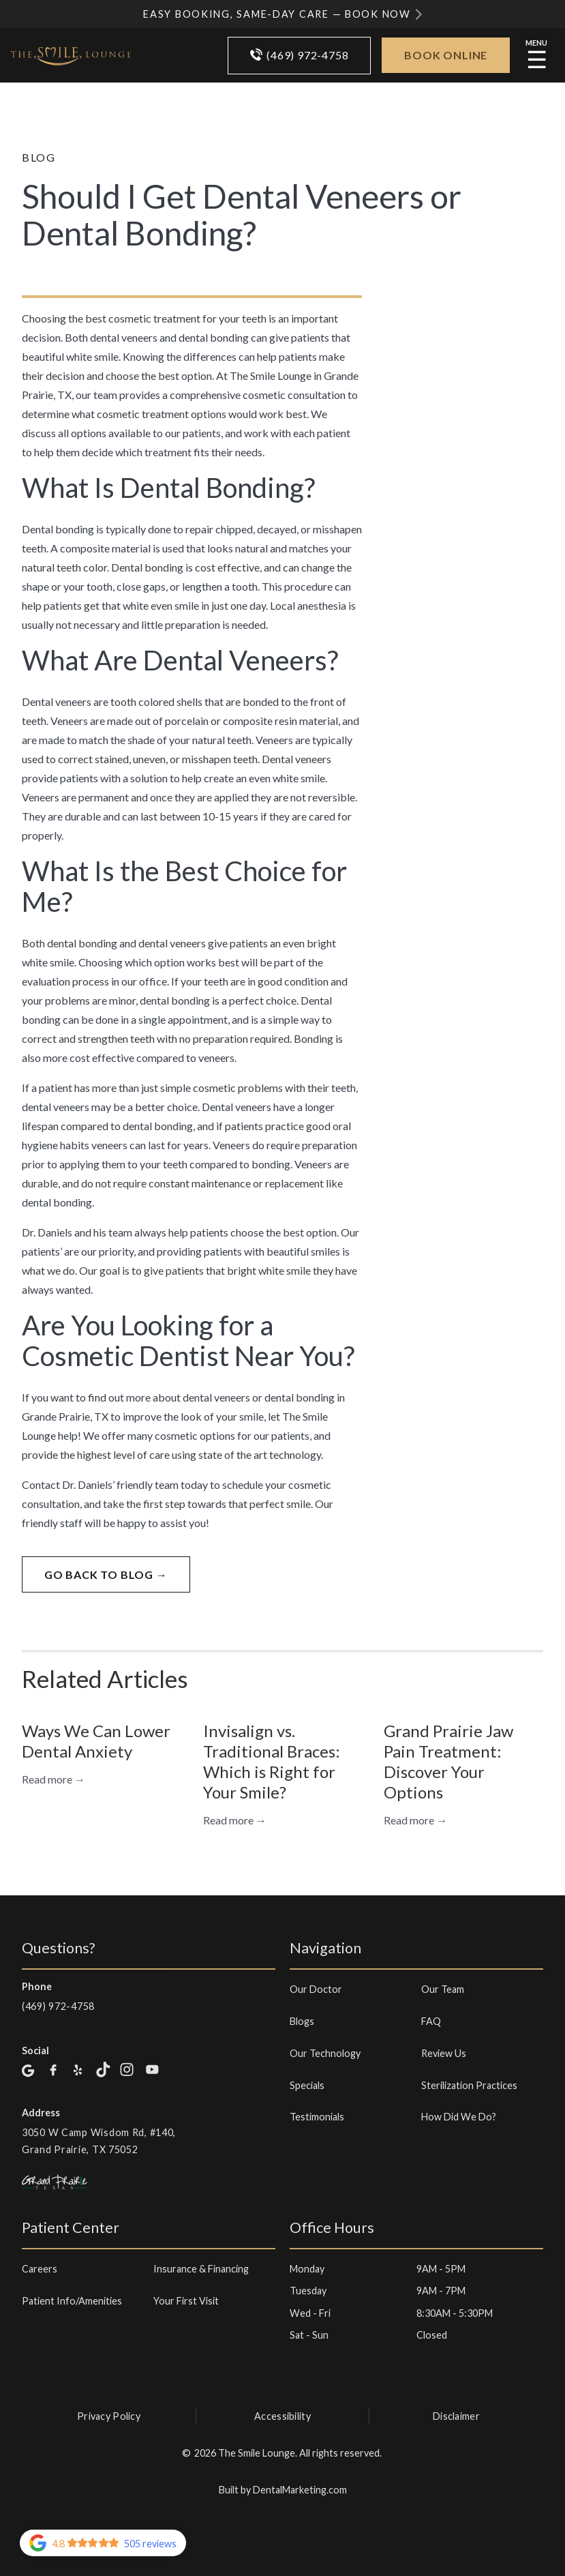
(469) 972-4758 (58, 2006)
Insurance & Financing (201, 2269)
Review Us (443, 2053)
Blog (38, 157)
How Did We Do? (458, 2116)
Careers (39, 2269)
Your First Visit (186, 2301)
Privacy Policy (108, 2416)
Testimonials (317, 2116)
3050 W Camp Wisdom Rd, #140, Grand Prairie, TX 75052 (99, 2141)
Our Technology (325, 2053)
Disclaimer (456, 2416)
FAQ (431, 2021)
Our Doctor (316, 1989)
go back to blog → (106, 1574)
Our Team (442, 1989)
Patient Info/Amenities (72, 2301)
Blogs (302, 2021)
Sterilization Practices (469, 2085)
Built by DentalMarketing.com (283, 2490)
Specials (307, 2085)
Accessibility (282, 2416)
